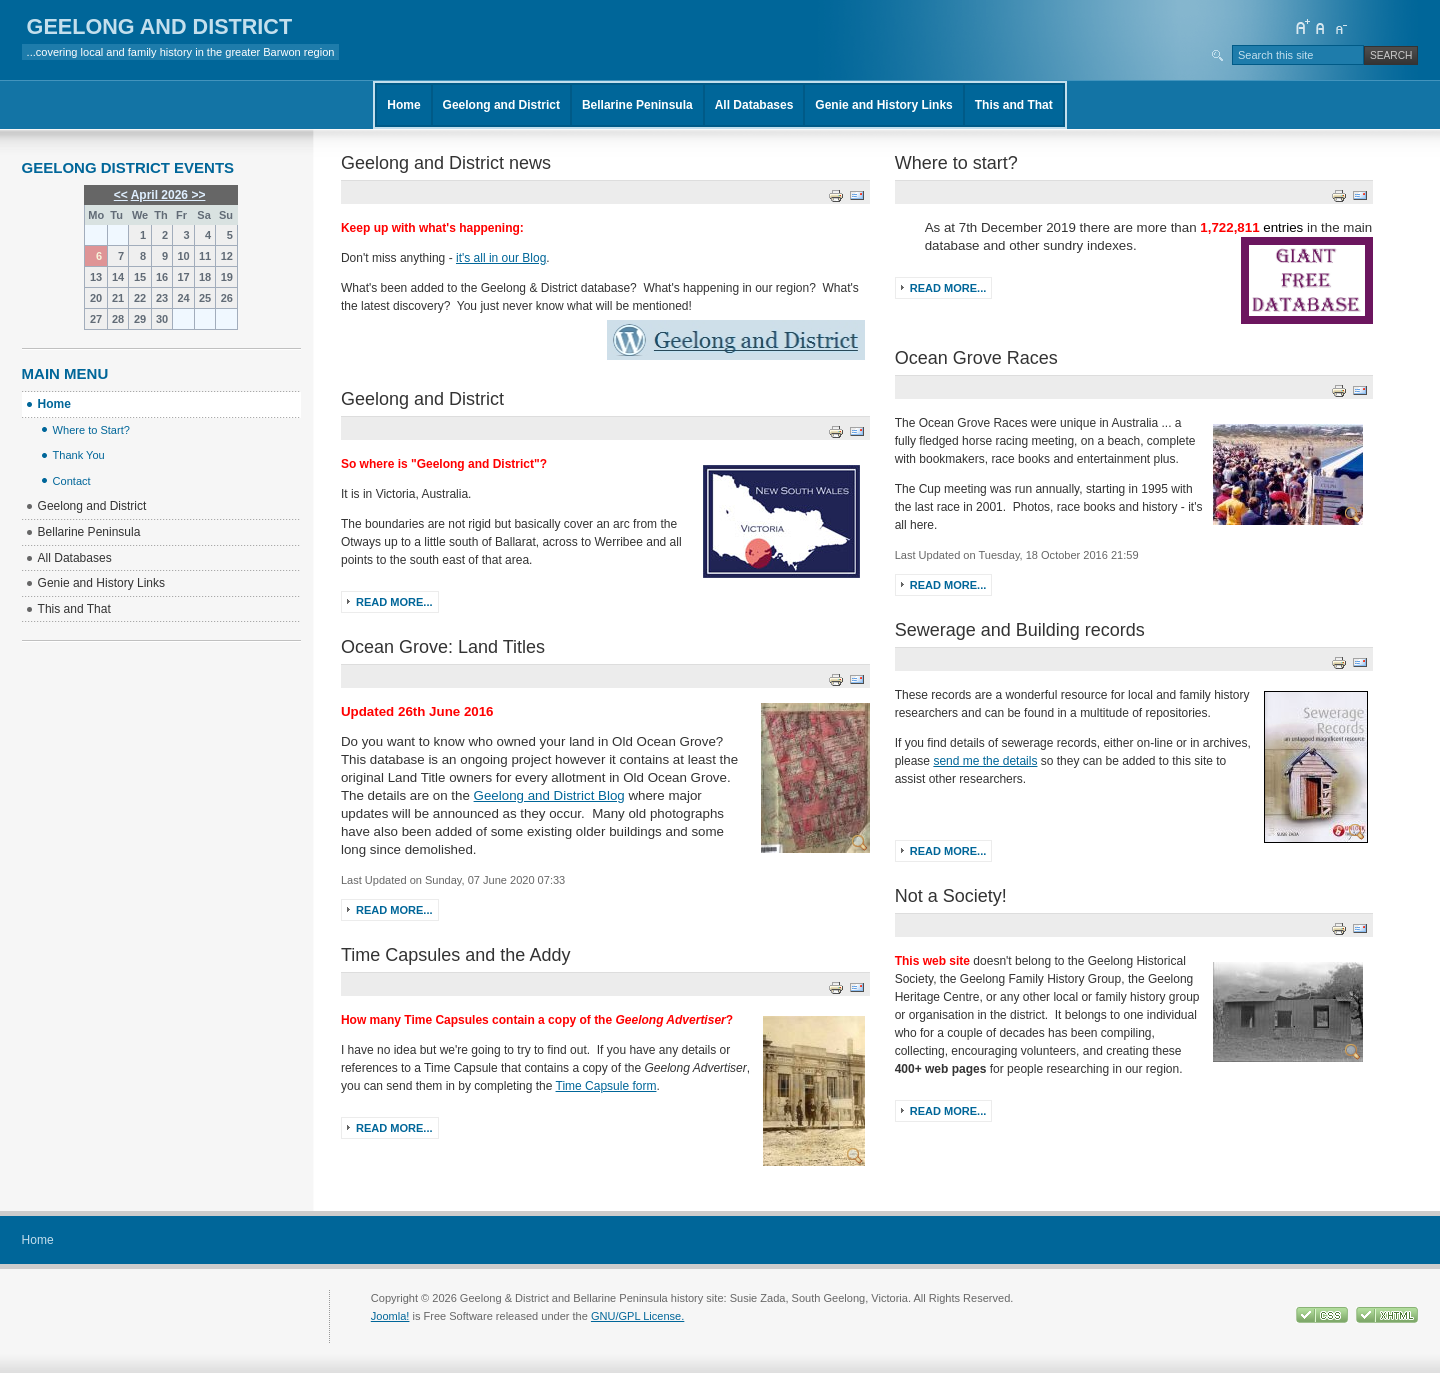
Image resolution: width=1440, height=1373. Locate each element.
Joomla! (390, 1316)
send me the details (985, 761)
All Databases (754, 105)
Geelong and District (501, 105)
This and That (1014, 105)
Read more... (394, 602)
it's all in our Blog (501, 258)
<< (121, 195)
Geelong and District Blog (549, 795)
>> (196, 195)
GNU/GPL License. (637, 1316)
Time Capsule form (606, 1086)
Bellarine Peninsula (637, 105)
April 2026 (159, 195)
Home (403, 105)
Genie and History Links (883, 105)
